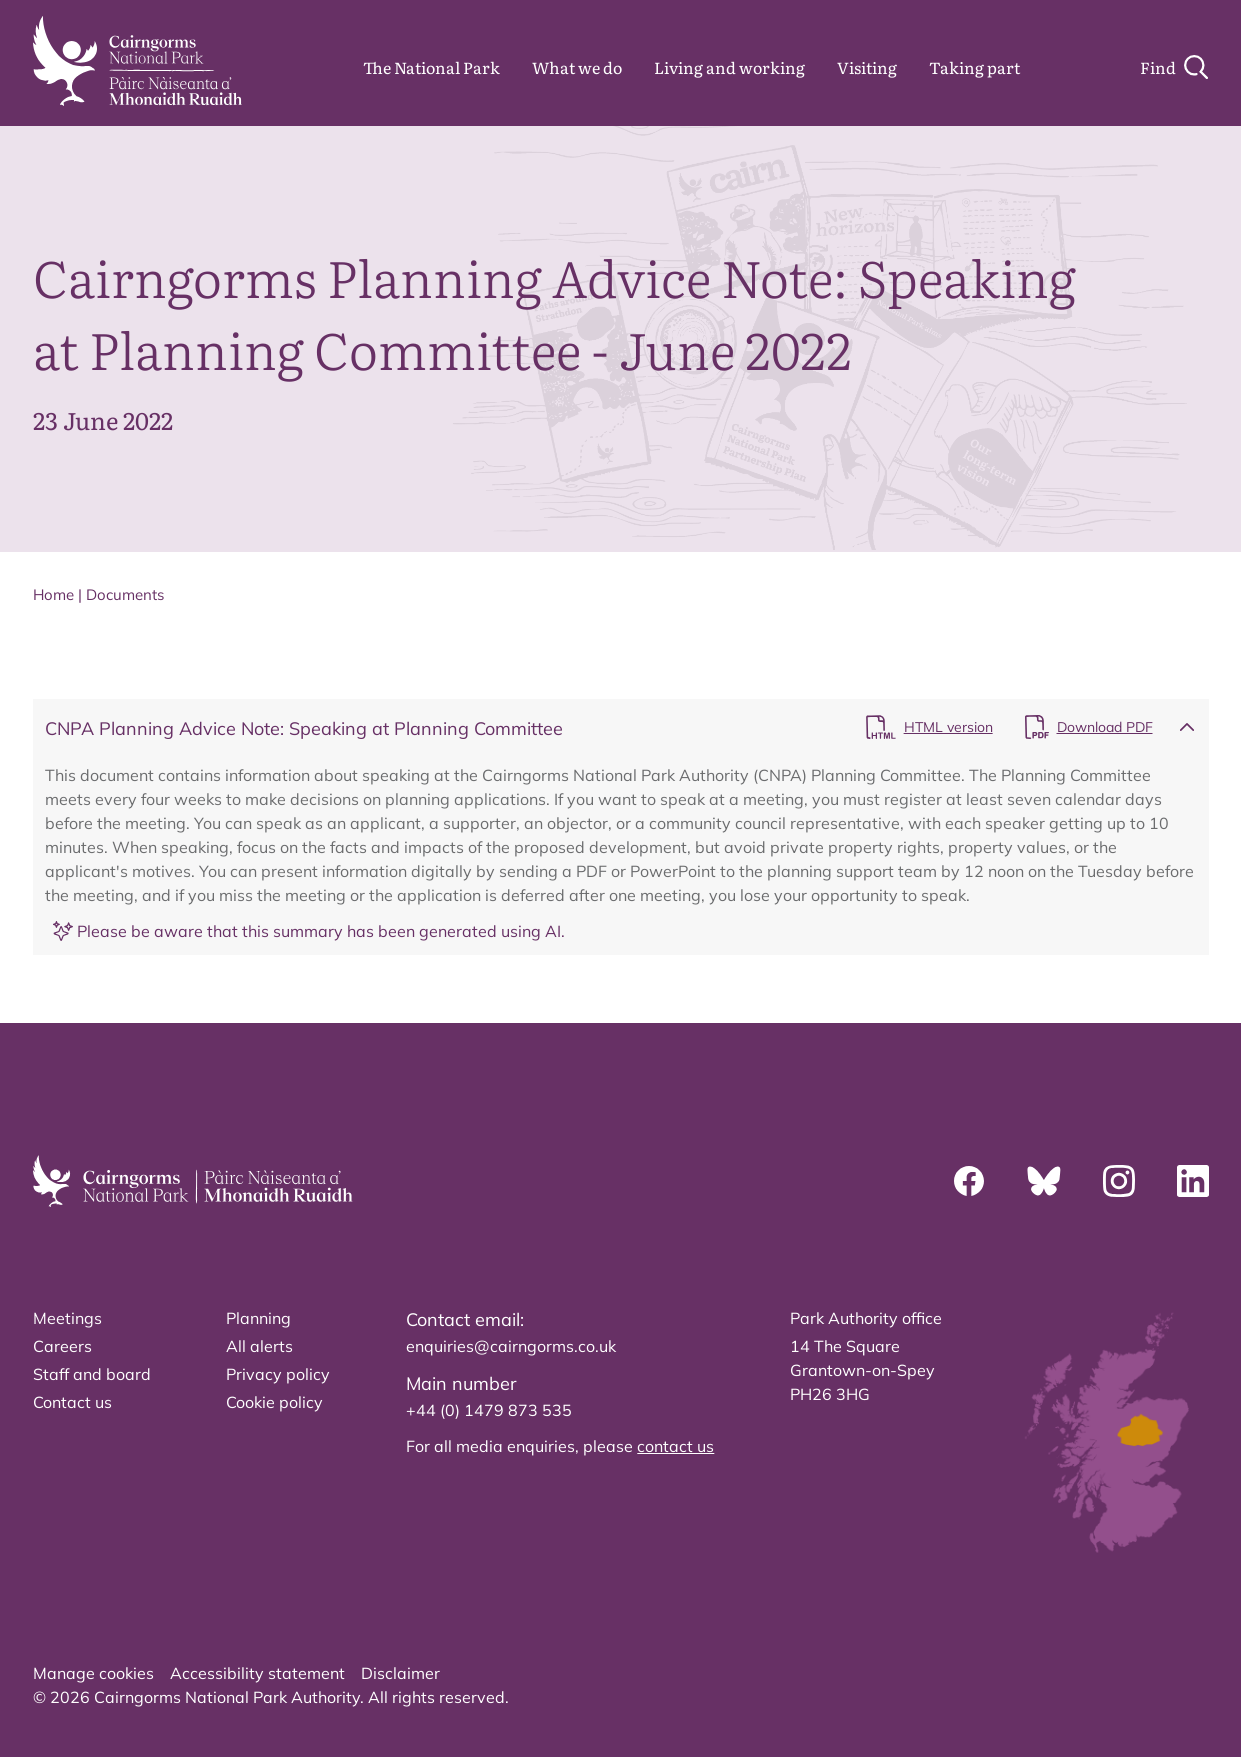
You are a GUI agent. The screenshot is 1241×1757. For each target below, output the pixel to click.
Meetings (67, 1318)
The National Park (431, 67)
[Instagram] (1119, 1181)
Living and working (729, 67)
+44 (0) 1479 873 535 (489, 1410)
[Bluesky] (1044, 1181)
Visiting (867, 67)
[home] (137, 61)
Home (53, 594)
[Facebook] (969, 1181)
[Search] (1174, 67)
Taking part (974, 67)
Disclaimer (400, 1673)
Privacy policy (278, 1374)
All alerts (259, 1346)
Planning (258, 1318)
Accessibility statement (257, 1673)
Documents (125, 594)
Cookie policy (274, 1402)
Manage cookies (93, 1673)
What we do (577, 67)
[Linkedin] (1193, 1181)
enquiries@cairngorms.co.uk (511, 1346)
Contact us (72, 1402)
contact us (675, 1446)
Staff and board (92, 1374)
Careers (62, 1346)
